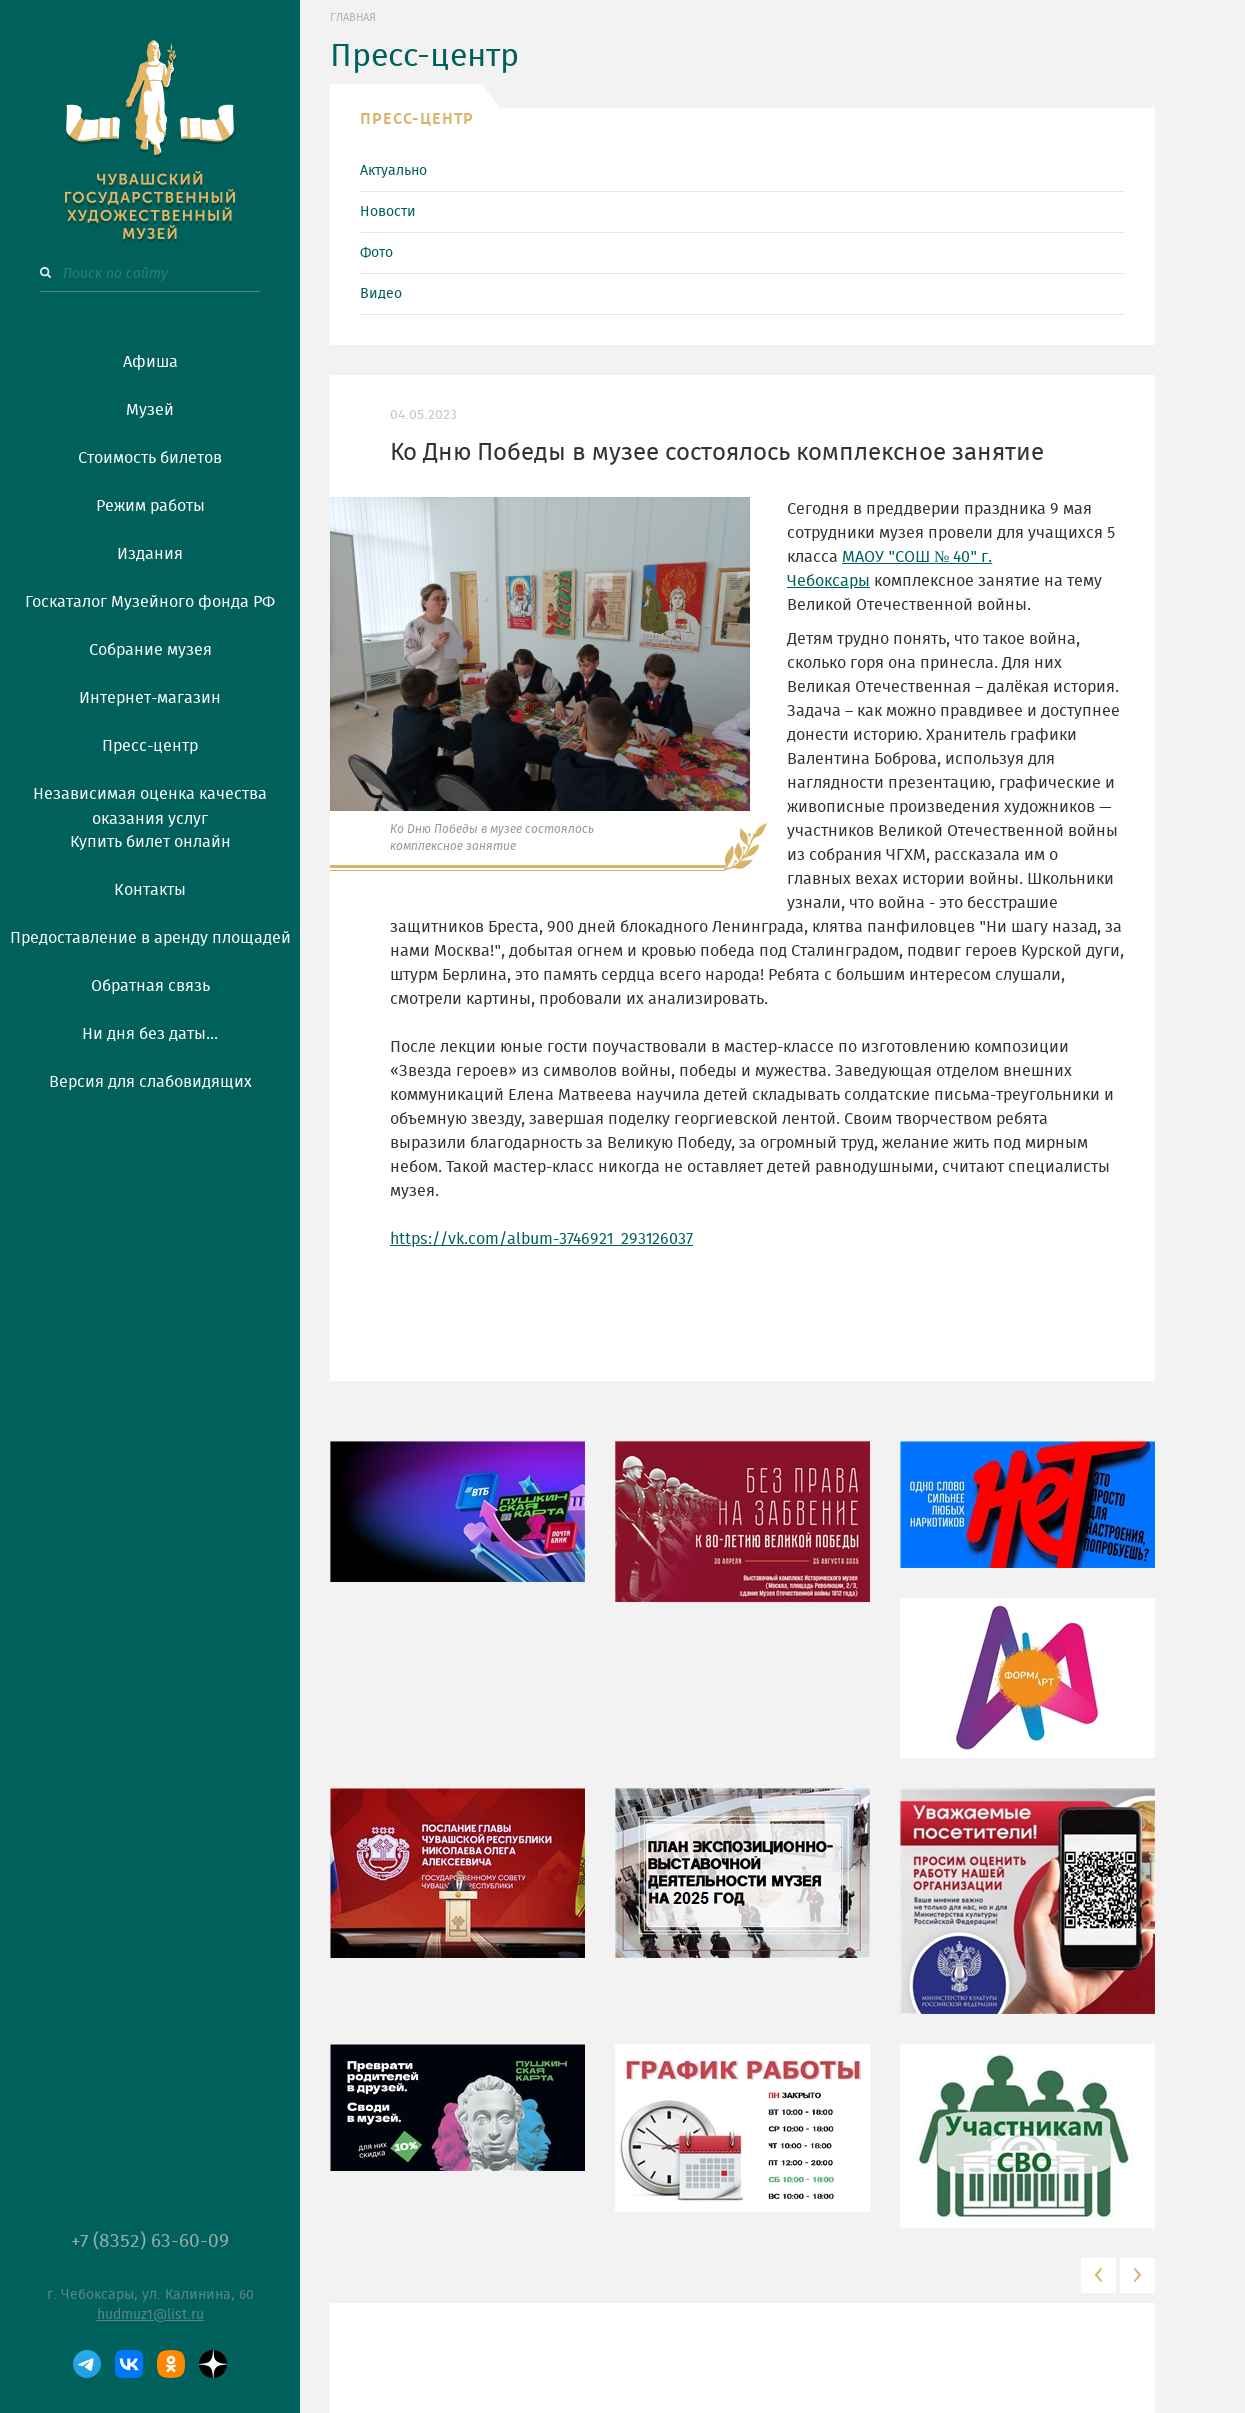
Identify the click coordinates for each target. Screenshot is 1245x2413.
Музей (150, 410)
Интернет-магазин (150, 698)
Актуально (393, 171)
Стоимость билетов (150, 458)
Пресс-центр (150, 746)
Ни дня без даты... (150, 1034)
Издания (150, 554)
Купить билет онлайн (150, 842)
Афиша (150, 362)
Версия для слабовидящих (150, 1082)
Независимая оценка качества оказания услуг (150, 803)
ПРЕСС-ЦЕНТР (417, 119)
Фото (376, 253)
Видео (381, 294)
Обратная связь (150, 986)
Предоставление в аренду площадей (150, 938)
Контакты (150, 890)
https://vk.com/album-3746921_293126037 (541, 1239)
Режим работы (150, 506)
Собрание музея (150, 650)
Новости (388, 212)
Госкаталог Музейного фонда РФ (150, 602)
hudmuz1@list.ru (150, 2315)
